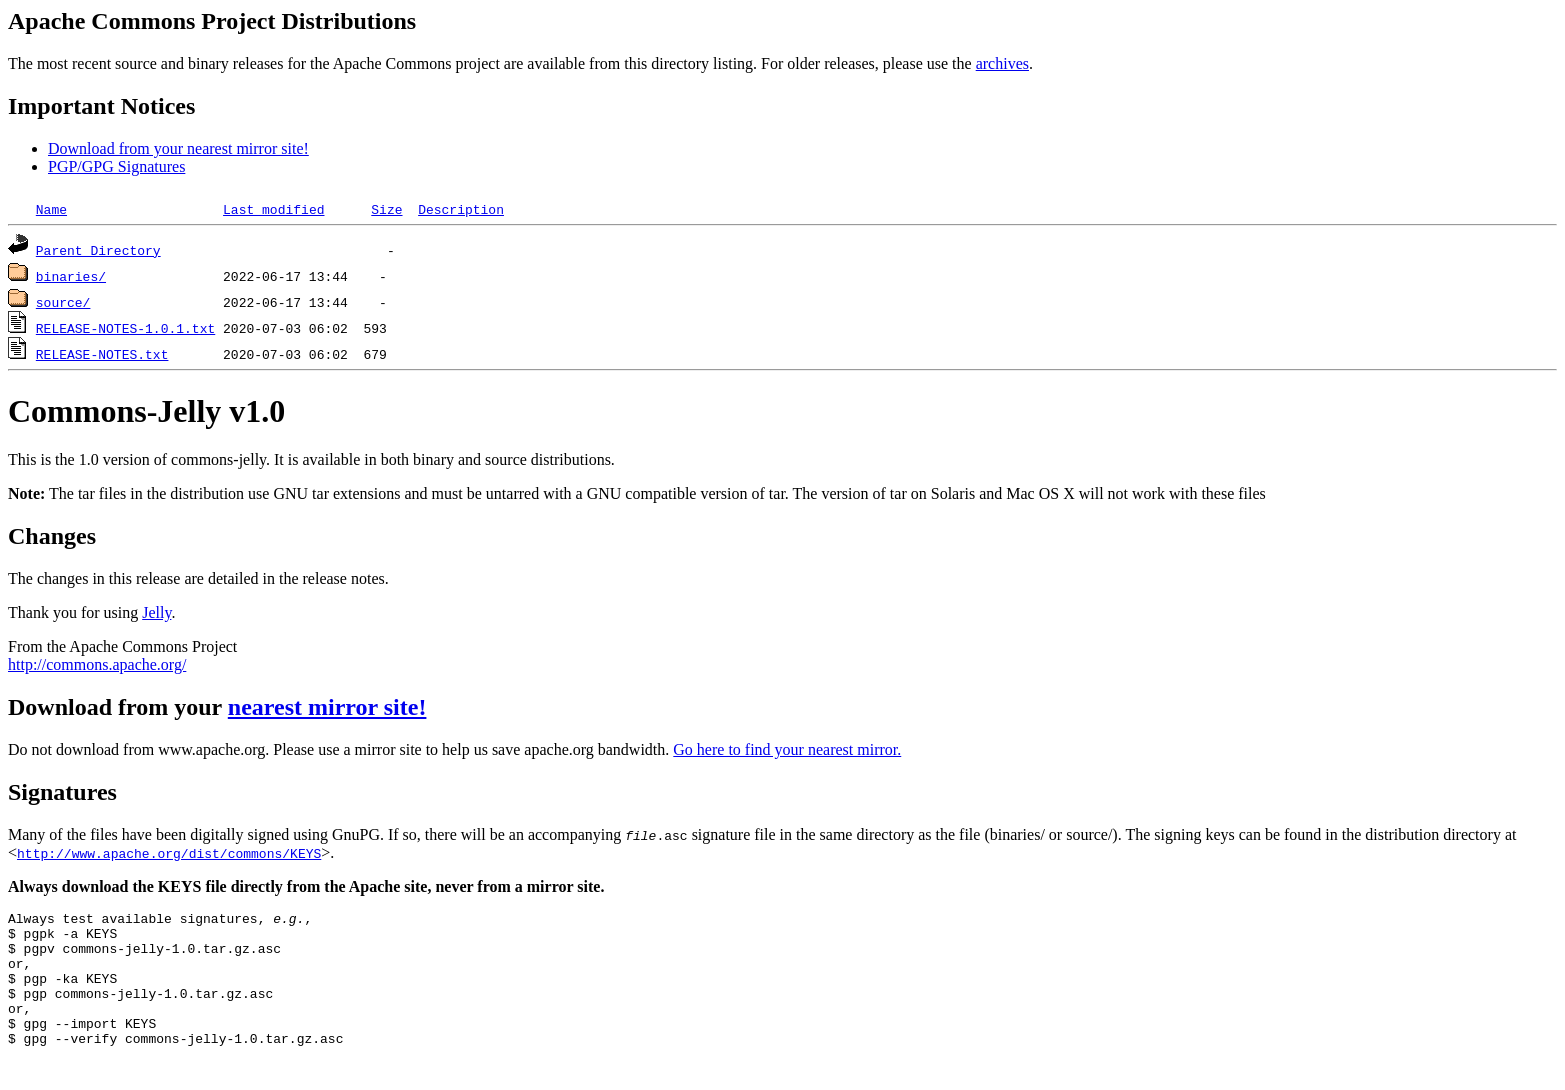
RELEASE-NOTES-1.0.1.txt (125, 328)
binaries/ (71, 276)
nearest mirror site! (327, 707)
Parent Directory (98, 250)
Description (461, 209)
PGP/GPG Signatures (116, 166)
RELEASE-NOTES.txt (102, 354)
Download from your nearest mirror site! (178, 148)
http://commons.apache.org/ (97, 664)
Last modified (273, 209)
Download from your (118, 707)
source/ (63, 302)
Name (51, 209)
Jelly (156, 612)
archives (1002, 63)
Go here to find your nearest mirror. (787, 749)
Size (386, 209)
